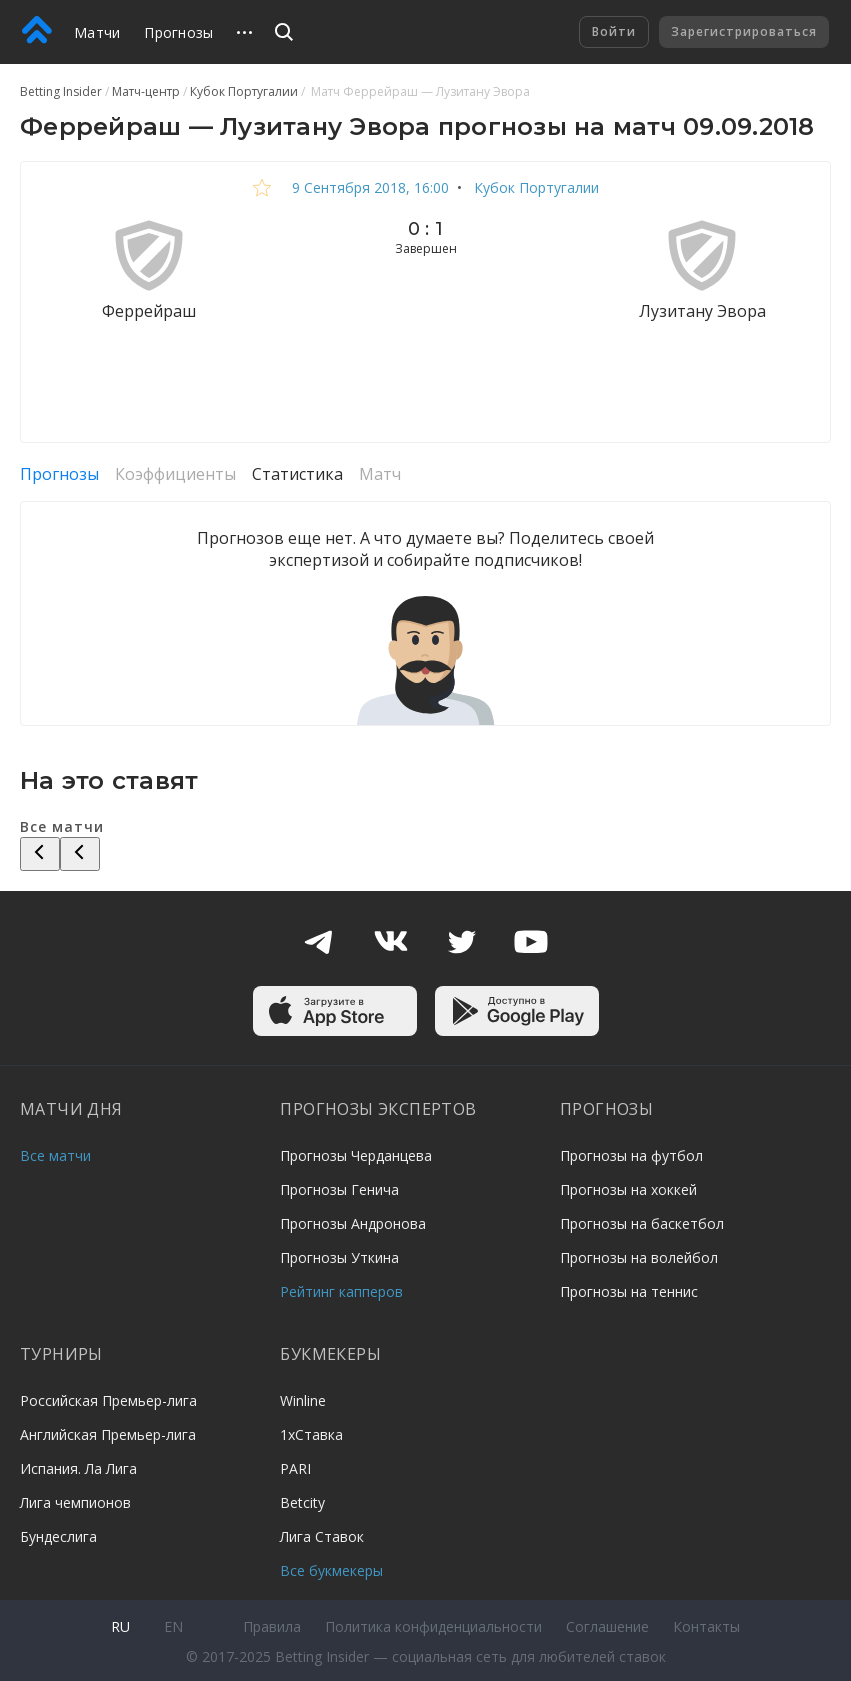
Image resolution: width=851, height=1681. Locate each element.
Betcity (302, 1502)
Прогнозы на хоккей (628, 1189)
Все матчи (55, 1155)
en (173, 1626)
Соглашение (607, 1626)
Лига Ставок (322, 1536)
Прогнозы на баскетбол (642, 1223)
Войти (614, 31)
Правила (272, 1626)
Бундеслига (58, 1536)
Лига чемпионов (75, 1502)
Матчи (97, 32)
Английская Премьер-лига (108, 1434)
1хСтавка (311, 1434)
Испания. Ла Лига (78, 1468)
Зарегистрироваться (744, 31)
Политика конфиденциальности (433, 1626)
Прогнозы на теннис (629, 1291)
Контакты (706, 1626)
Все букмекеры (331, 1570)
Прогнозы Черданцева (356, 1155)
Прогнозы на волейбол (639, 1257)
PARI (295, 1468)
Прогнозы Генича (339, 1189)
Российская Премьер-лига (108, 1400)
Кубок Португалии (534, 187)
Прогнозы (178, 32)
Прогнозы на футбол (631, 1155)
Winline (303, 1400)
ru (120, 1626)
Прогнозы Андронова (353, 1223)
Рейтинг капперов (341, 1291)
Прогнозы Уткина (339, 1257)
